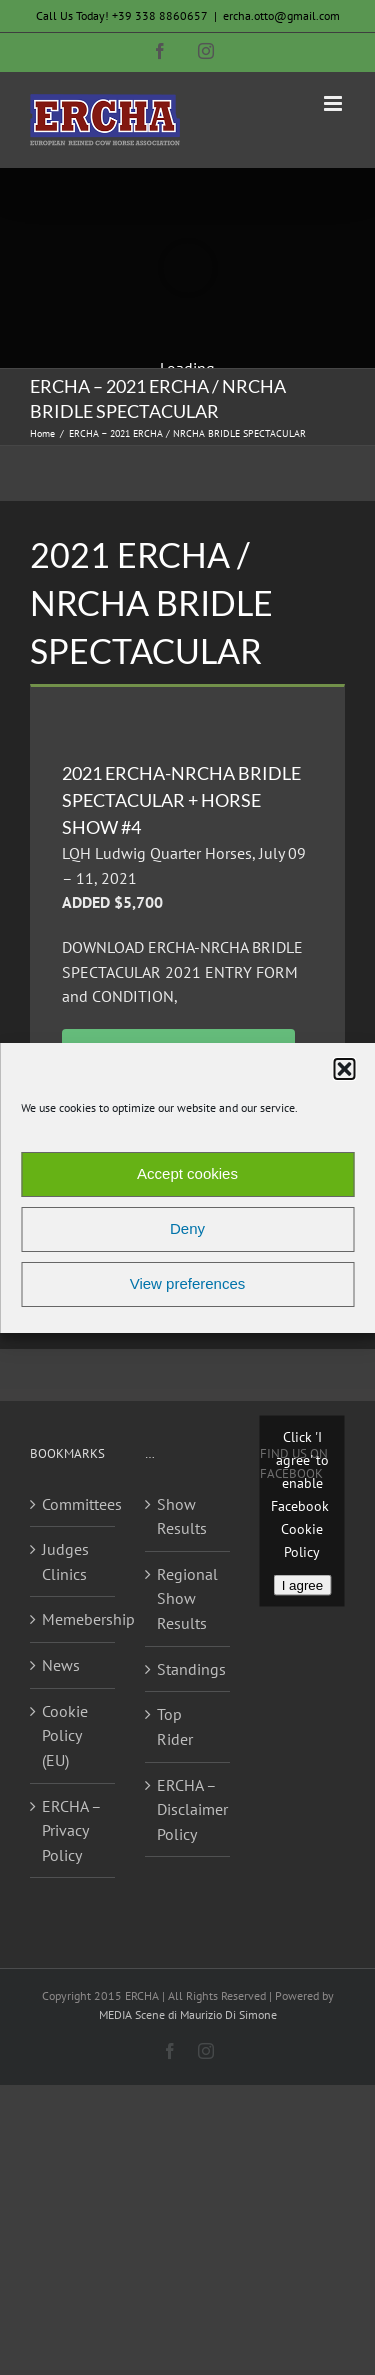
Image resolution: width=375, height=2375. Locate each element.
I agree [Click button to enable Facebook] (303, 1585)
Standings (188, 1669)
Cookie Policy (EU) (65, 1735)
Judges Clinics (65, 1561)
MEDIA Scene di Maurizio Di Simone (188, 2014)
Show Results (182, 1516)
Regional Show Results (187, 1598)
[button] (344, 1069)
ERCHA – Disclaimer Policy (188, 1809)
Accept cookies (187, 1173)
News (61, 1665)
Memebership (73, 1619)
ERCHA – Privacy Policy (71, 1830)
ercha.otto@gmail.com (281, 15)
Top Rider (175, 1726)
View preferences (188, 1283)
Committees (73, 1504)
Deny (187, 1228)
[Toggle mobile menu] (334, 103)
